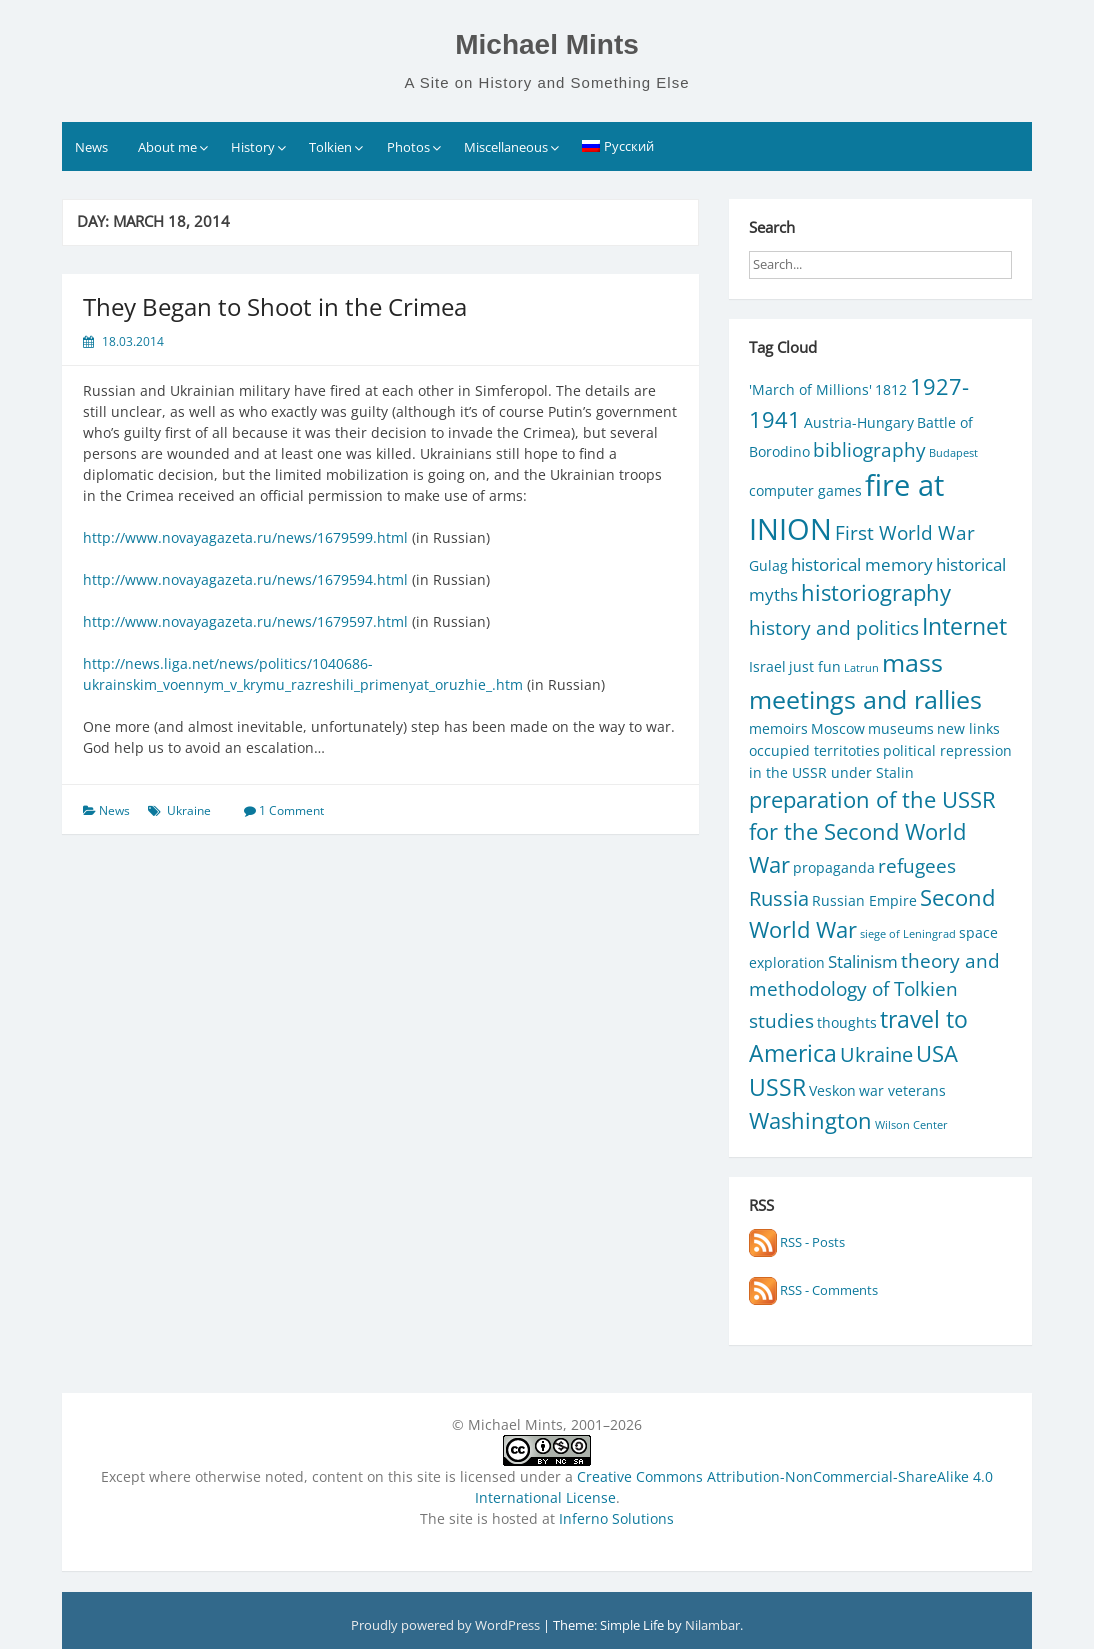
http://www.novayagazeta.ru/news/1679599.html (245, 537)
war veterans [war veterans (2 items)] (902, 1090)
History (253, 147)
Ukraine (189, 810)
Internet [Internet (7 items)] (964, 626)
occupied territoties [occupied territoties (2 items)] (814, 750)
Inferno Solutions (616, 1518)
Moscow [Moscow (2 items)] (838, 728)
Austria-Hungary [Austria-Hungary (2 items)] (859, 422)
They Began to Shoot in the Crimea (275, 306)
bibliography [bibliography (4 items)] (869, 449)
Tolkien (330, 147)
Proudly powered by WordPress (447, 1625)
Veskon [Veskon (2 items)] (832, 1090)
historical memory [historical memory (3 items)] (862, 564)
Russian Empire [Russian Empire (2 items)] (864, 900)
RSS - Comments (813, 1290)
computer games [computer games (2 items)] (805, 490)
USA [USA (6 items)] (937, 1053)
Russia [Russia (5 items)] (779, 898)
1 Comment (291, 810)
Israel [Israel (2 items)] (767, 666)
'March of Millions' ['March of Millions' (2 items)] (810, 389)
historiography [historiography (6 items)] (876, 592)
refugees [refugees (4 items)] (917, 865)
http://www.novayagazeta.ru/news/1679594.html (245, 579)
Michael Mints (547, 44)
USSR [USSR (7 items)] (777, 1087)
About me (167, 147)
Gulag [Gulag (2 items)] (768, 565)
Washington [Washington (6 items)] (810, 1120)
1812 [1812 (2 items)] (891, 389)
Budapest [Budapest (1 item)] (953, 453)
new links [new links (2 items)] (968, 728)
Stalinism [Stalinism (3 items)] (863, 961)
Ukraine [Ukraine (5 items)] (876, 1054)
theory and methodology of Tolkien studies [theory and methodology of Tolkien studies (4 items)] (874, 990)
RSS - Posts (797, 1242)
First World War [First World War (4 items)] (905, 532)
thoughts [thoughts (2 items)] (847, 1022)
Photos (408, 147)
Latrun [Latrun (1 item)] (861, 668)
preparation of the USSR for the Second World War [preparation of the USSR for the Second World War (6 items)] (872, 832)
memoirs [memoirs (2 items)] (778, 728)
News (91, 147)
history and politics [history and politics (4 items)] (834, 627)
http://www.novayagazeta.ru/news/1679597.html (245, 621)
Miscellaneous (506, 147)
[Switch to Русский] (618, 146)
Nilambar (712, 1625)
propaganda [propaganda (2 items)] (834, 867)
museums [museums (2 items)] (901, 728)
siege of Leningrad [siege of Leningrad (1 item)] (908, 934)
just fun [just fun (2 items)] (815, 666)
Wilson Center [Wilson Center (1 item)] (911, 1125)
